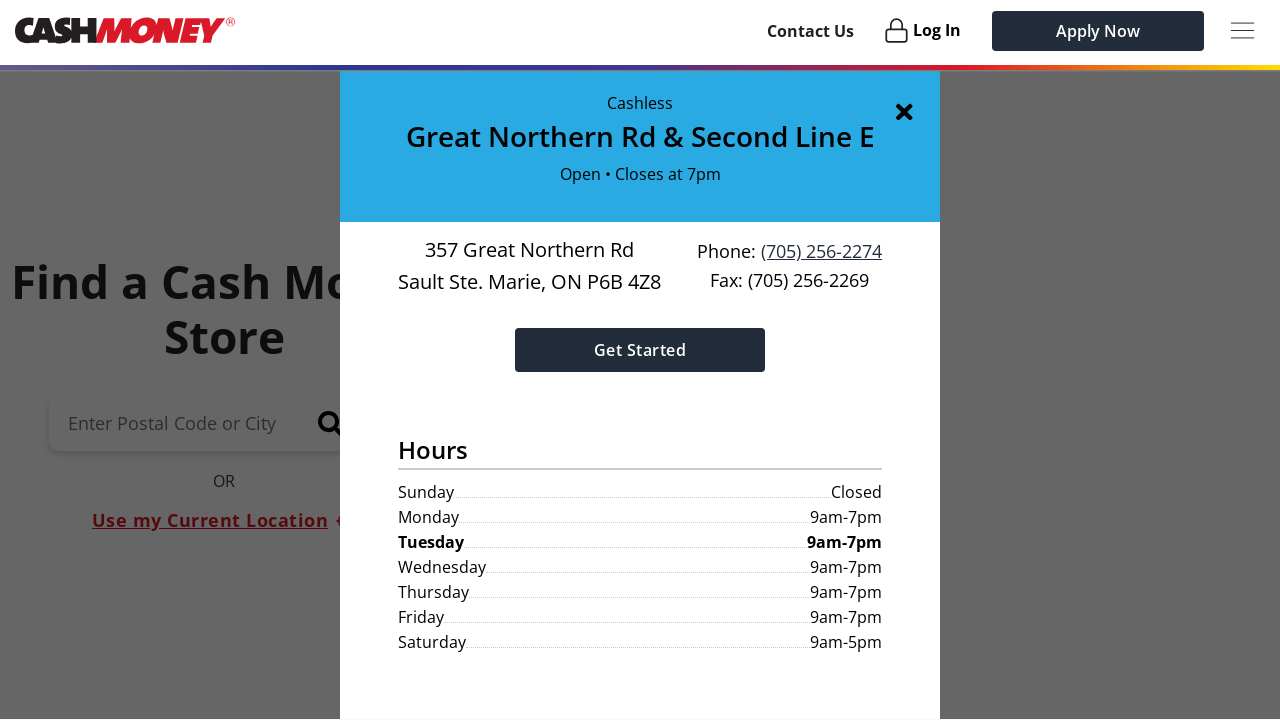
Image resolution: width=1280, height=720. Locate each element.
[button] (640, 394)
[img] (908, 111)
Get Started (640, 349)
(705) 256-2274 (821, 250)
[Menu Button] (1242, 30)
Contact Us (810, 31)
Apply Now (1098, 31)
